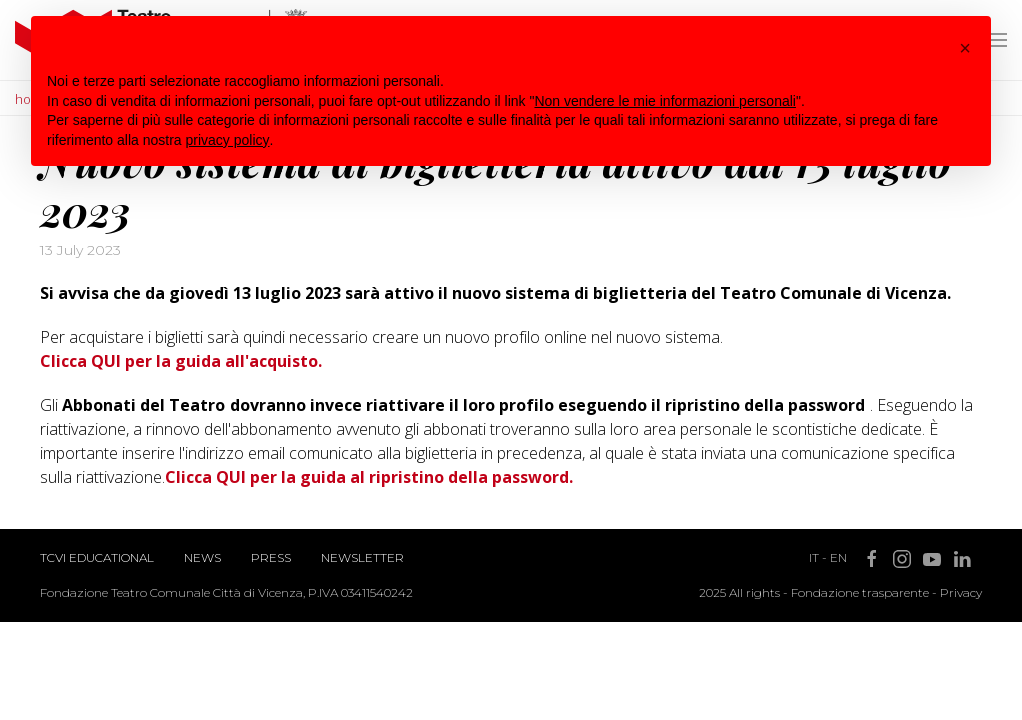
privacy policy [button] (228, 140)
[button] (965, 48)
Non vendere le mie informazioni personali (664, 101)
